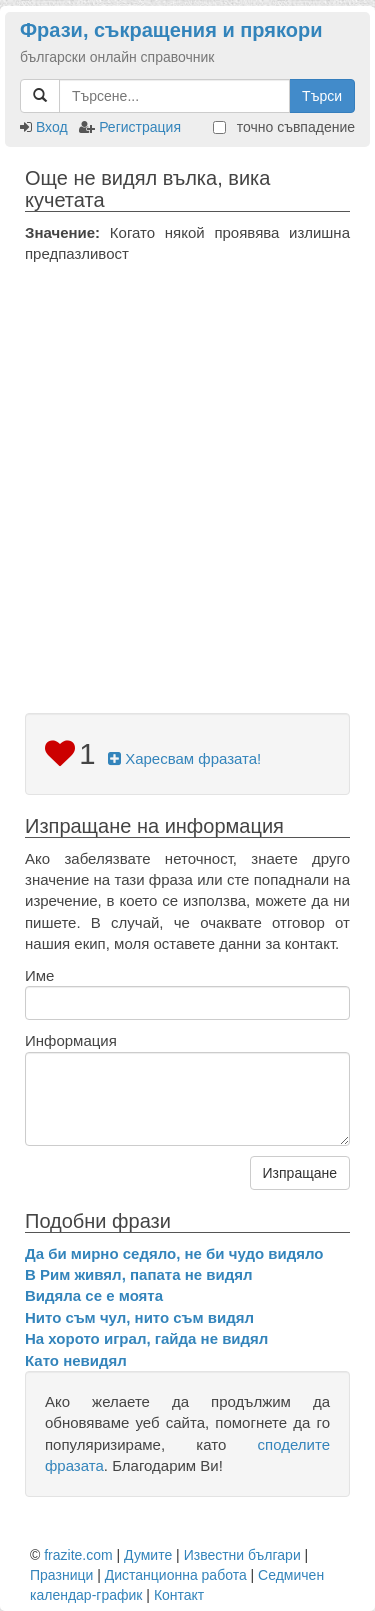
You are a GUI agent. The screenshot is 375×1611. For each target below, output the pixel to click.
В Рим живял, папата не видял (138, 1274)
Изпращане (300, 1173)
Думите (148, 1555)
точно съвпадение (284, 127)
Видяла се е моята (94, 1295)
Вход (52, 127)
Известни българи (242, 1555)
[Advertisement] (187, 462)
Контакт (179, 1595)
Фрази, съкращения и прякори (171, 30)
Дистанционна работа (176, 1575)
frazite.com (78, 1555)
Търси (322, 96)
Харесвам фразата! (184, 758)
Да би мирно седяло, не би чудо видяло (174, 1253)
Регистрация (140, 127)
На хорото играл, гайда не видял (146, 1338)
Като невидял (76, 1360)
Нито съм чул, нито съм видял (139, 1317)
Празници (61, 1575)
